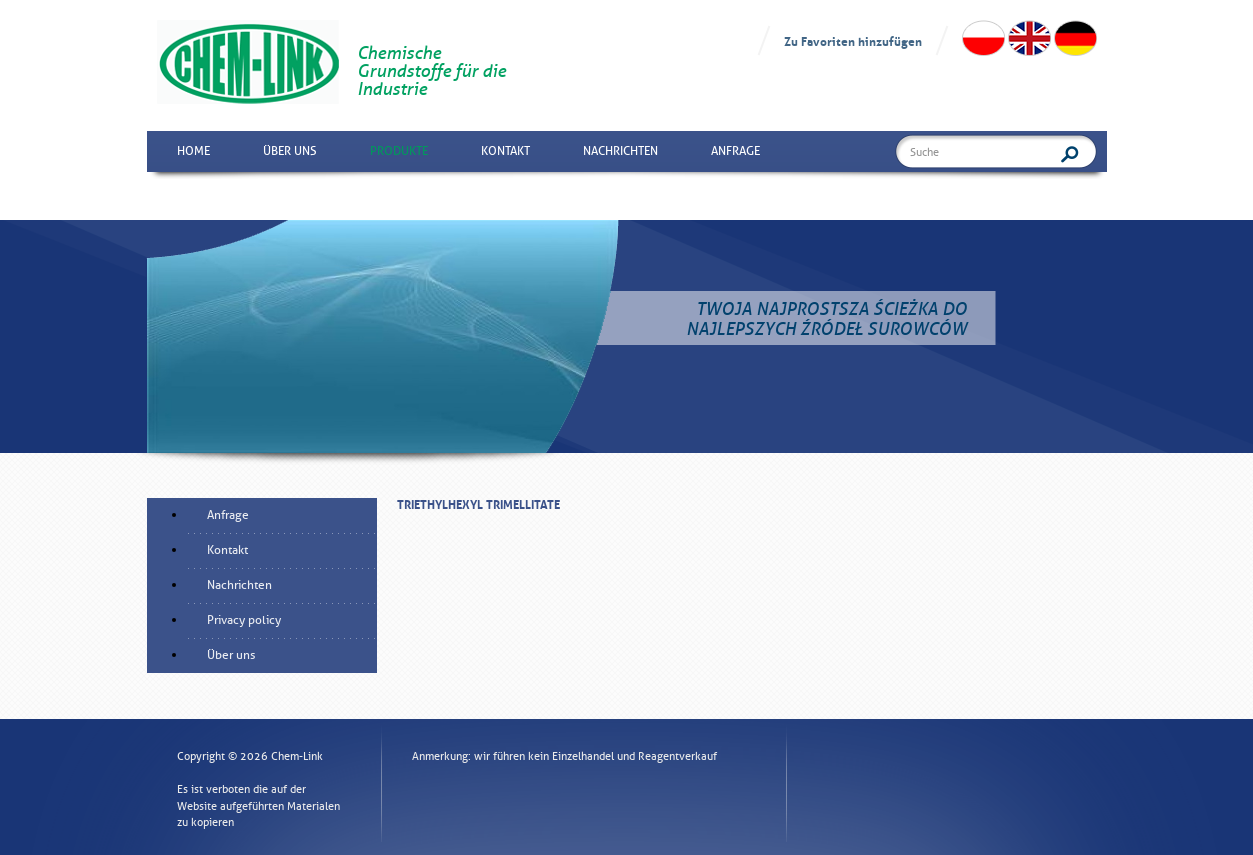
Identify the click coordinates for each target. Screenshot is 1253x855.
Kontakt (505, 151)
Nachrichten (620, 151)
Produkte (399, 151)
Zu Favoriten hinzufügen (853, 40)
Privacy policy (244, 620)
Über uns (290, 151)
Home (193, 151)
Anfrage (735, 151)
